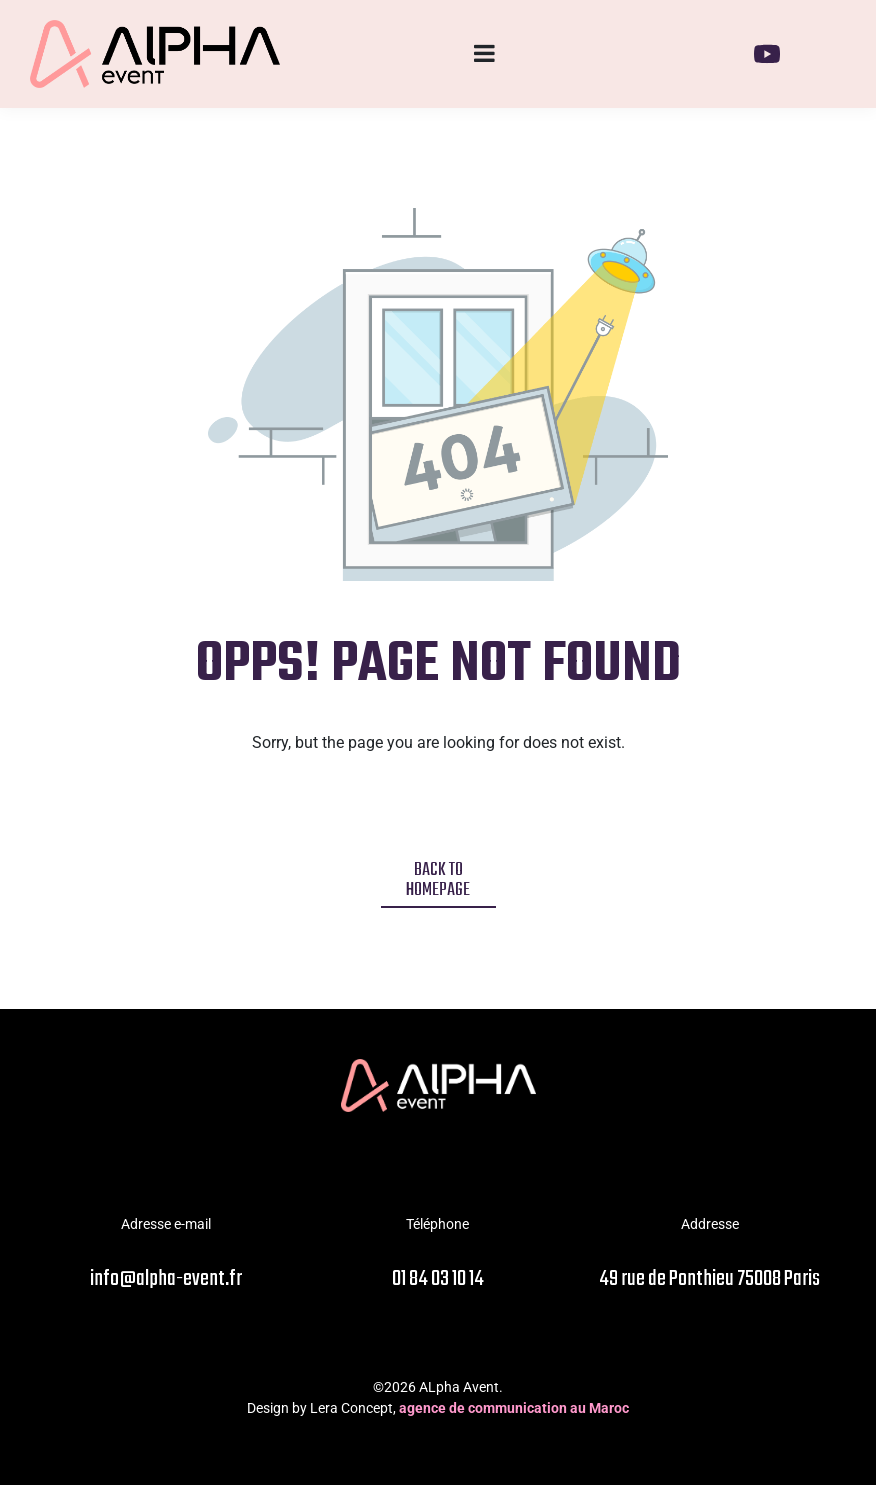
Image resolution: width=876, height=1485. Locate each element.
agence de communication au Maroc (514, 1408)
